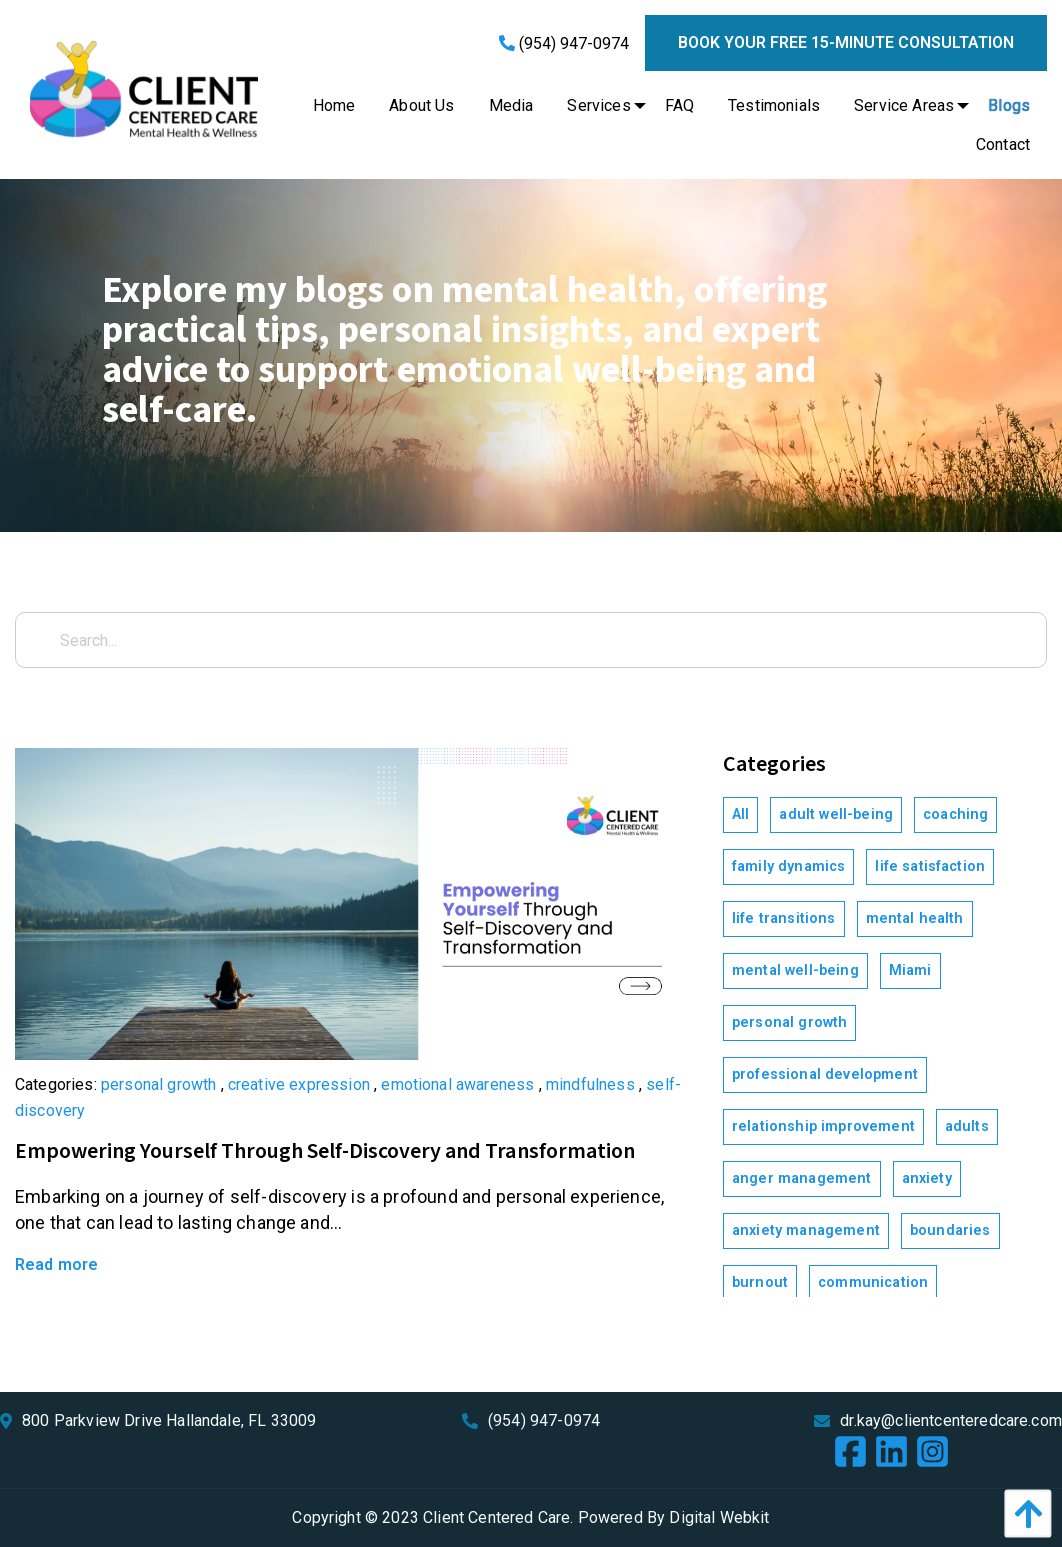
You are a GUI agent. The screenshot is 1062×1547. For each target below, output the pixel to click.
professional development (825, 1074)
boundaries (950, 1230)
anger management (802, 1178)
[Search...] (531, 640)
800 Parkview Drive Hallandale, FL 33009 (169, 1420)
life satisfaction (930, 866)
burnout (760, 1282)
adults (967, 1126)
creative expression (299, 1084)
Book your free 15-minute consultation (846, 42)
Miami (910, 970)
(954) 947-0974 (564, 43)
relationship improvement (823, 1126)
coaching (955, 814)
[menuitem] (334, 106)
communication (873, 1282)
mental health (915, 918)
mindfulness (590, 1084)
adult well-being (836, 814)
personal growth (158, 1084)
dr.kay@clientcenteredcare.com (951, 1420)
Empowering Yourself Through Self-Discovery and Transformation (325, 1151)
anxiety (927, 1178)
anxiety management (806, 1230)
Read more (56, 1264)
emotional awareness (457, 1084)
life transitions (784, 918)
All (740, 814)
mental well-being (795, 970)
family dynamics (788, 866)
